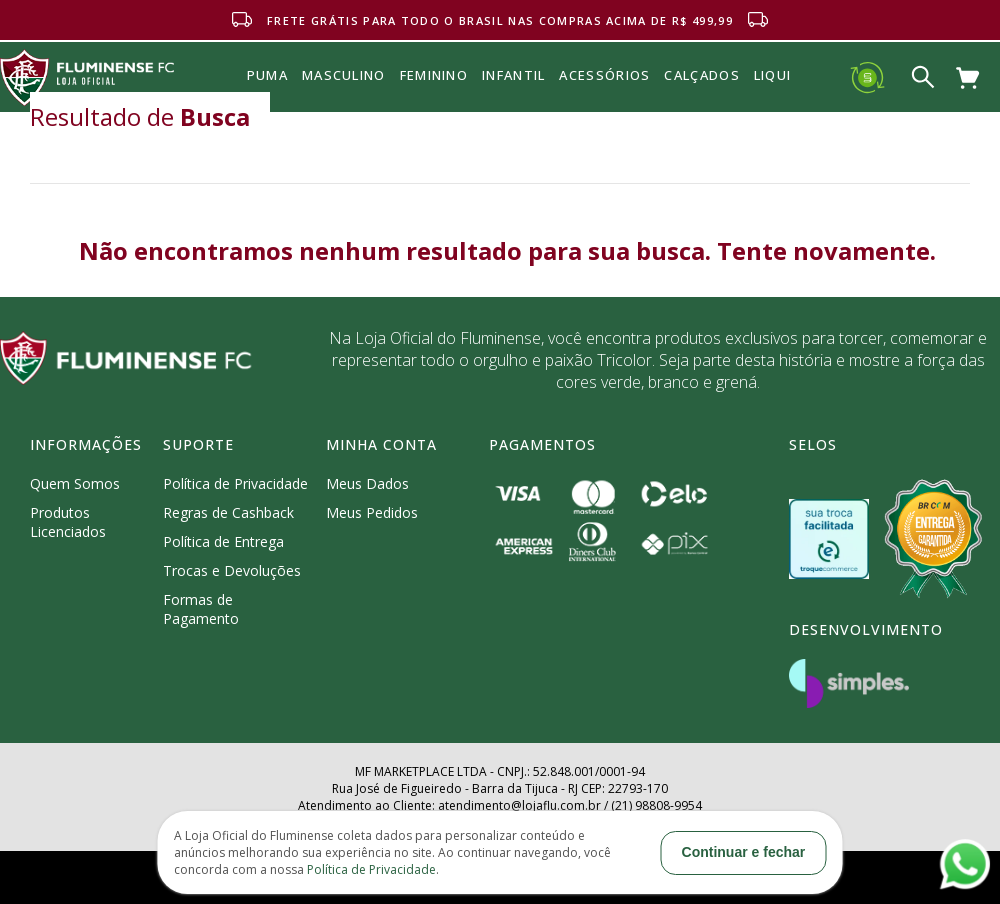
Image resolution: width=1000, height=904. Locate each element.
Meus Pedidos (372, 512)
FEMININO (434, 75)
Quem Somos (75, 483)
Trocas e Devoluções (232, 570)
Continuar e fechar (744, 852)
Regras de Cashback (228, 512)
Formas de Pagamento (201, 609)
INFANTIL (513, 75)
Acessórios (604, 119)
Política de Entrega (223, 541)
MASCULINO (344, 75)
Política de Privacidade (235, 483)
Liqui (773, 75)
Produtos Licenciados (68, 522)
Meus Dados (367, 483)
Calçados (701, 75)
